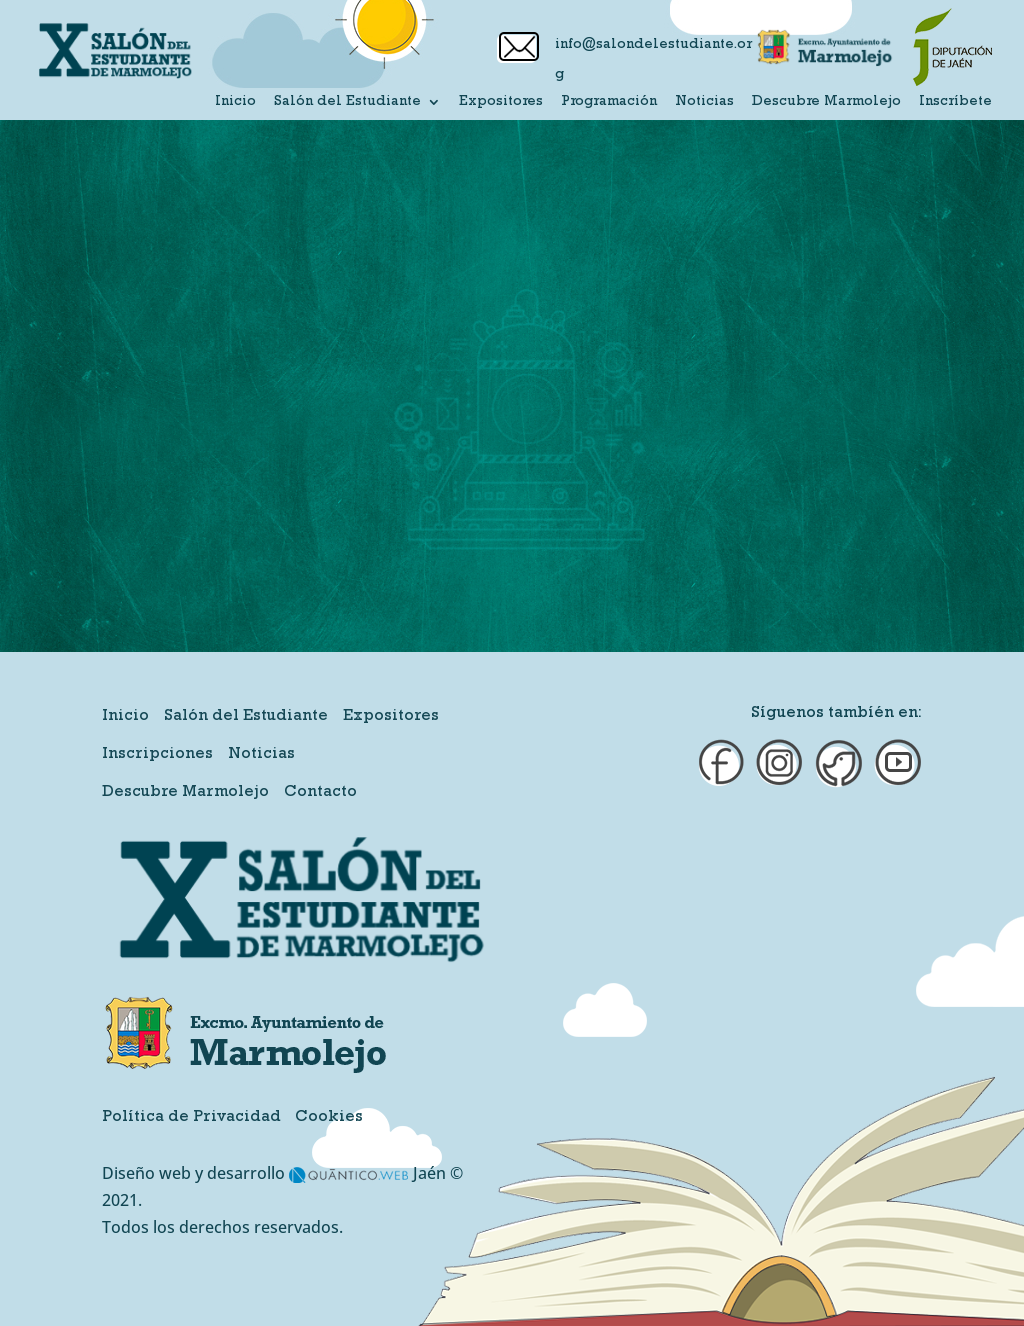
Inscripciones (157, 755)
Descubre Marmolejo (826, 102)
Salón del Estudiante (347, 102)
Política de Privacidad (191, 1118)
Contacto (320, 793)
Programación (609, 102)
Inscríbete (955, 102)
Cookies (329, 1118)
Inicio (235, 102)
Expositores (501, 102)
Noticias (704, 102)
